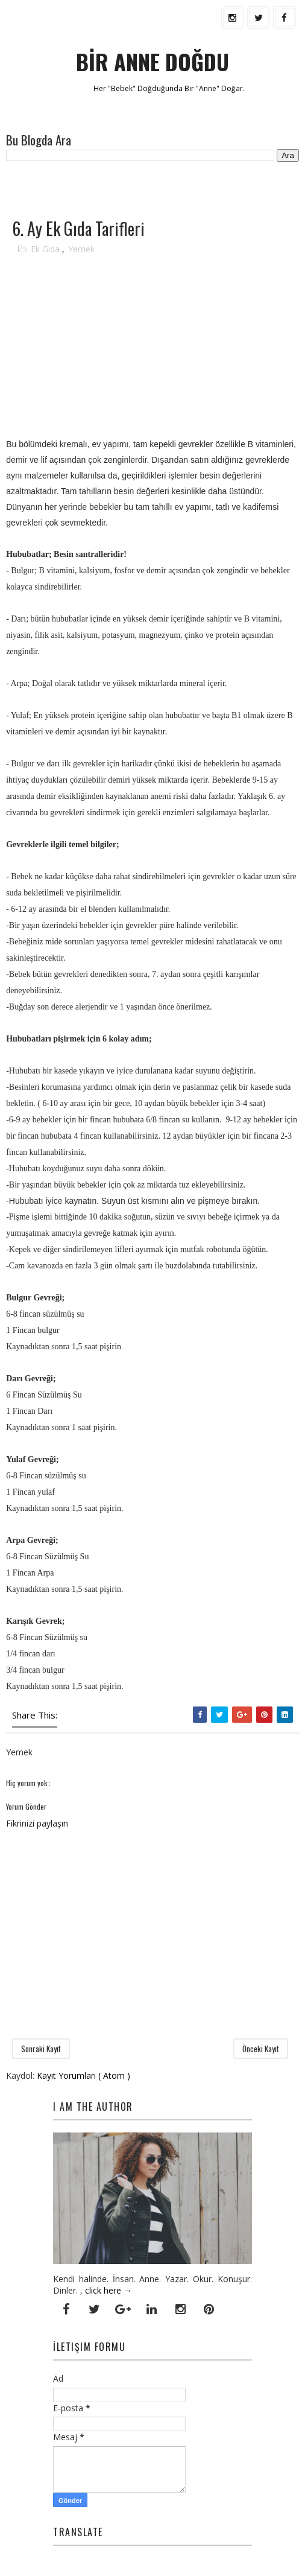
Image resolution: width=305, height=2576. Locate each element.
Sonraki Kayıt (41, 2049)
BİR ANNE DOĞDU (152, 61)
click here (103, 2290)
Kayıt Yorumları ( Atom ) (83, 2075)
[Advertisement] (147, 189)
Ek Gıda (46, 249)
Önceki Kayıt (260, 2049)
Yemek (81, 249)
